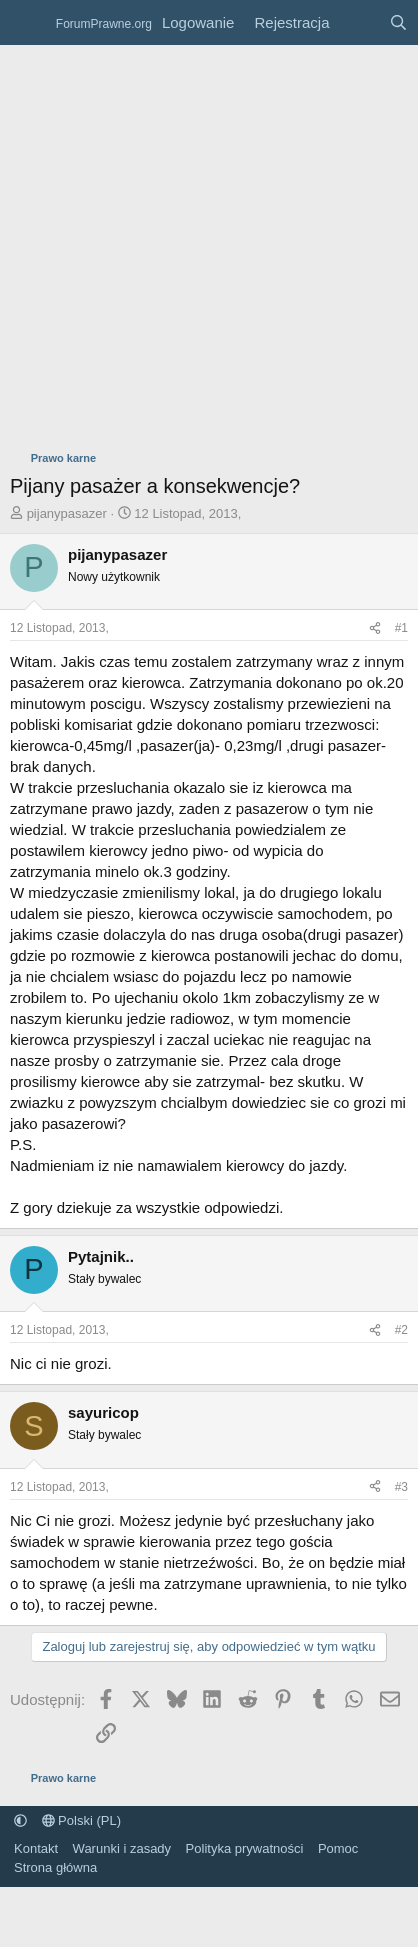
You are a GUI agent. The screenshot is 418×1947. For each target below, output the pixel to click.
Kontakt (36, 1848)
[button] (20, 1820)
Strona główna (55, 1867)
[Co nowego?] (358, 22)
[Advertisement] (187, 242)
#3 (401, 1487)
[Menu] (27, 23)
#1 (401, 628)
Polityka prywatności (245, 1848)
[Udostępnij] (375, 628)
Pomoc (338, 1848)
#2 (401, 1330)
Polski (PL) (81, 1820)
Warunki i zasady (122, 1848)
